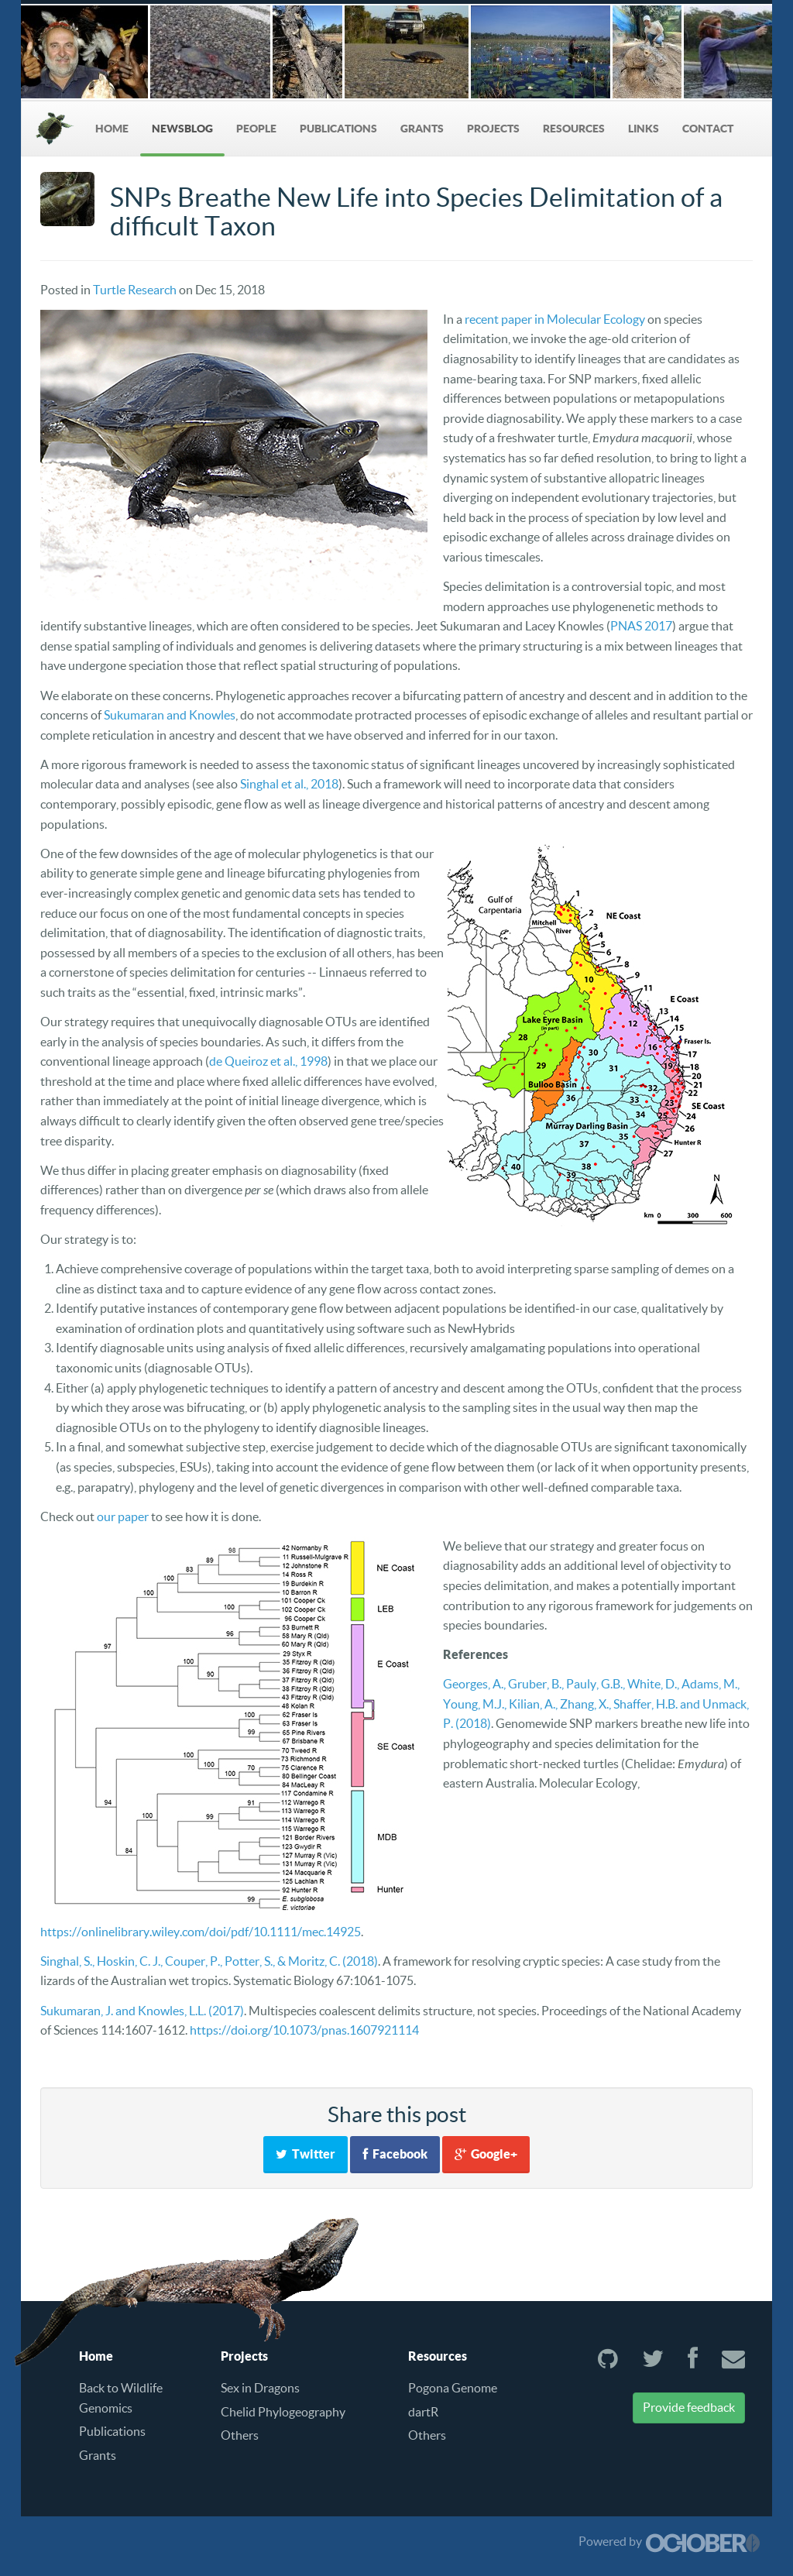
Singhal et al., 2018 (289, 784)
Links (643, 128)
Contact (707, 128)
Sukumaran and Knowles (169, 715)
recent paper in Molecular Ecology (555, 319)
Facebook (394, 2154)
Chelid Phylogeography (283, 2412)
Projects (493, 128)
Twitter (305, 2154)
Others (240, 2435)
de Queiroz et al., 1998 (268, 1061)
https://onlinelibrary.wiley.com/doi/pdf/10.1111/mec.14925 (200, 1932)
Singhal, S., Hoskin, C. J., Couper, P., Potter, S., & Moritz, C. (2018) (209, 1961)
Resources (574, 128)
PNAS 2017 (641, 626)
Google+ (486, 2154)
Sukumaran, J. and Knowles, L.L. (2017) (142, 2011)
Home (112, 128)
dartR (423, 2412)
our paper (123, 1516)
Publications (338, 128)
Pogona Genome (452, 2388)
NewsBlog (182, 128)
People (256, 128)
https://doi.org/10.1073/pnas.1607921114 (304, 2030)
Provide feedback (689, 2407)
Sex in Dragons (260, 2388)
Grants (422, 128)
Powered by (669, 2541)
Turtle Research (135, 290)
